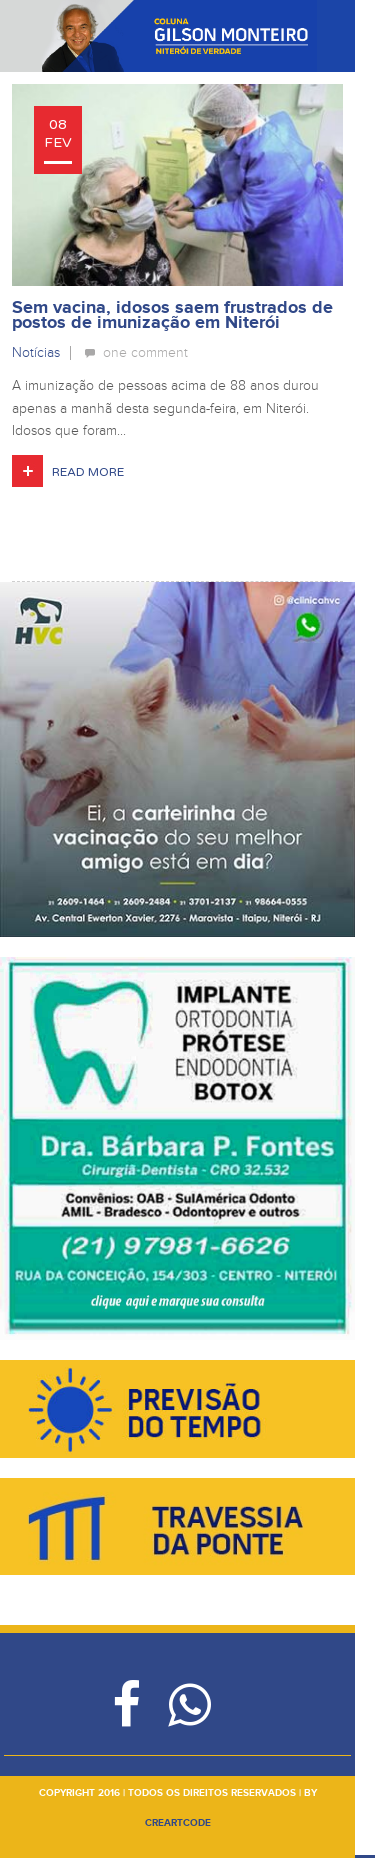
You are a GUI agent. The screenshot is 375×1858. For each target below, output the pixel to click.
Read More (88, 472)
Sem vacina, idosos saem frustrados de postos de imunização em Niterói (172, 315)
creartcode (178, 1823)
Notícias (36, 352)
